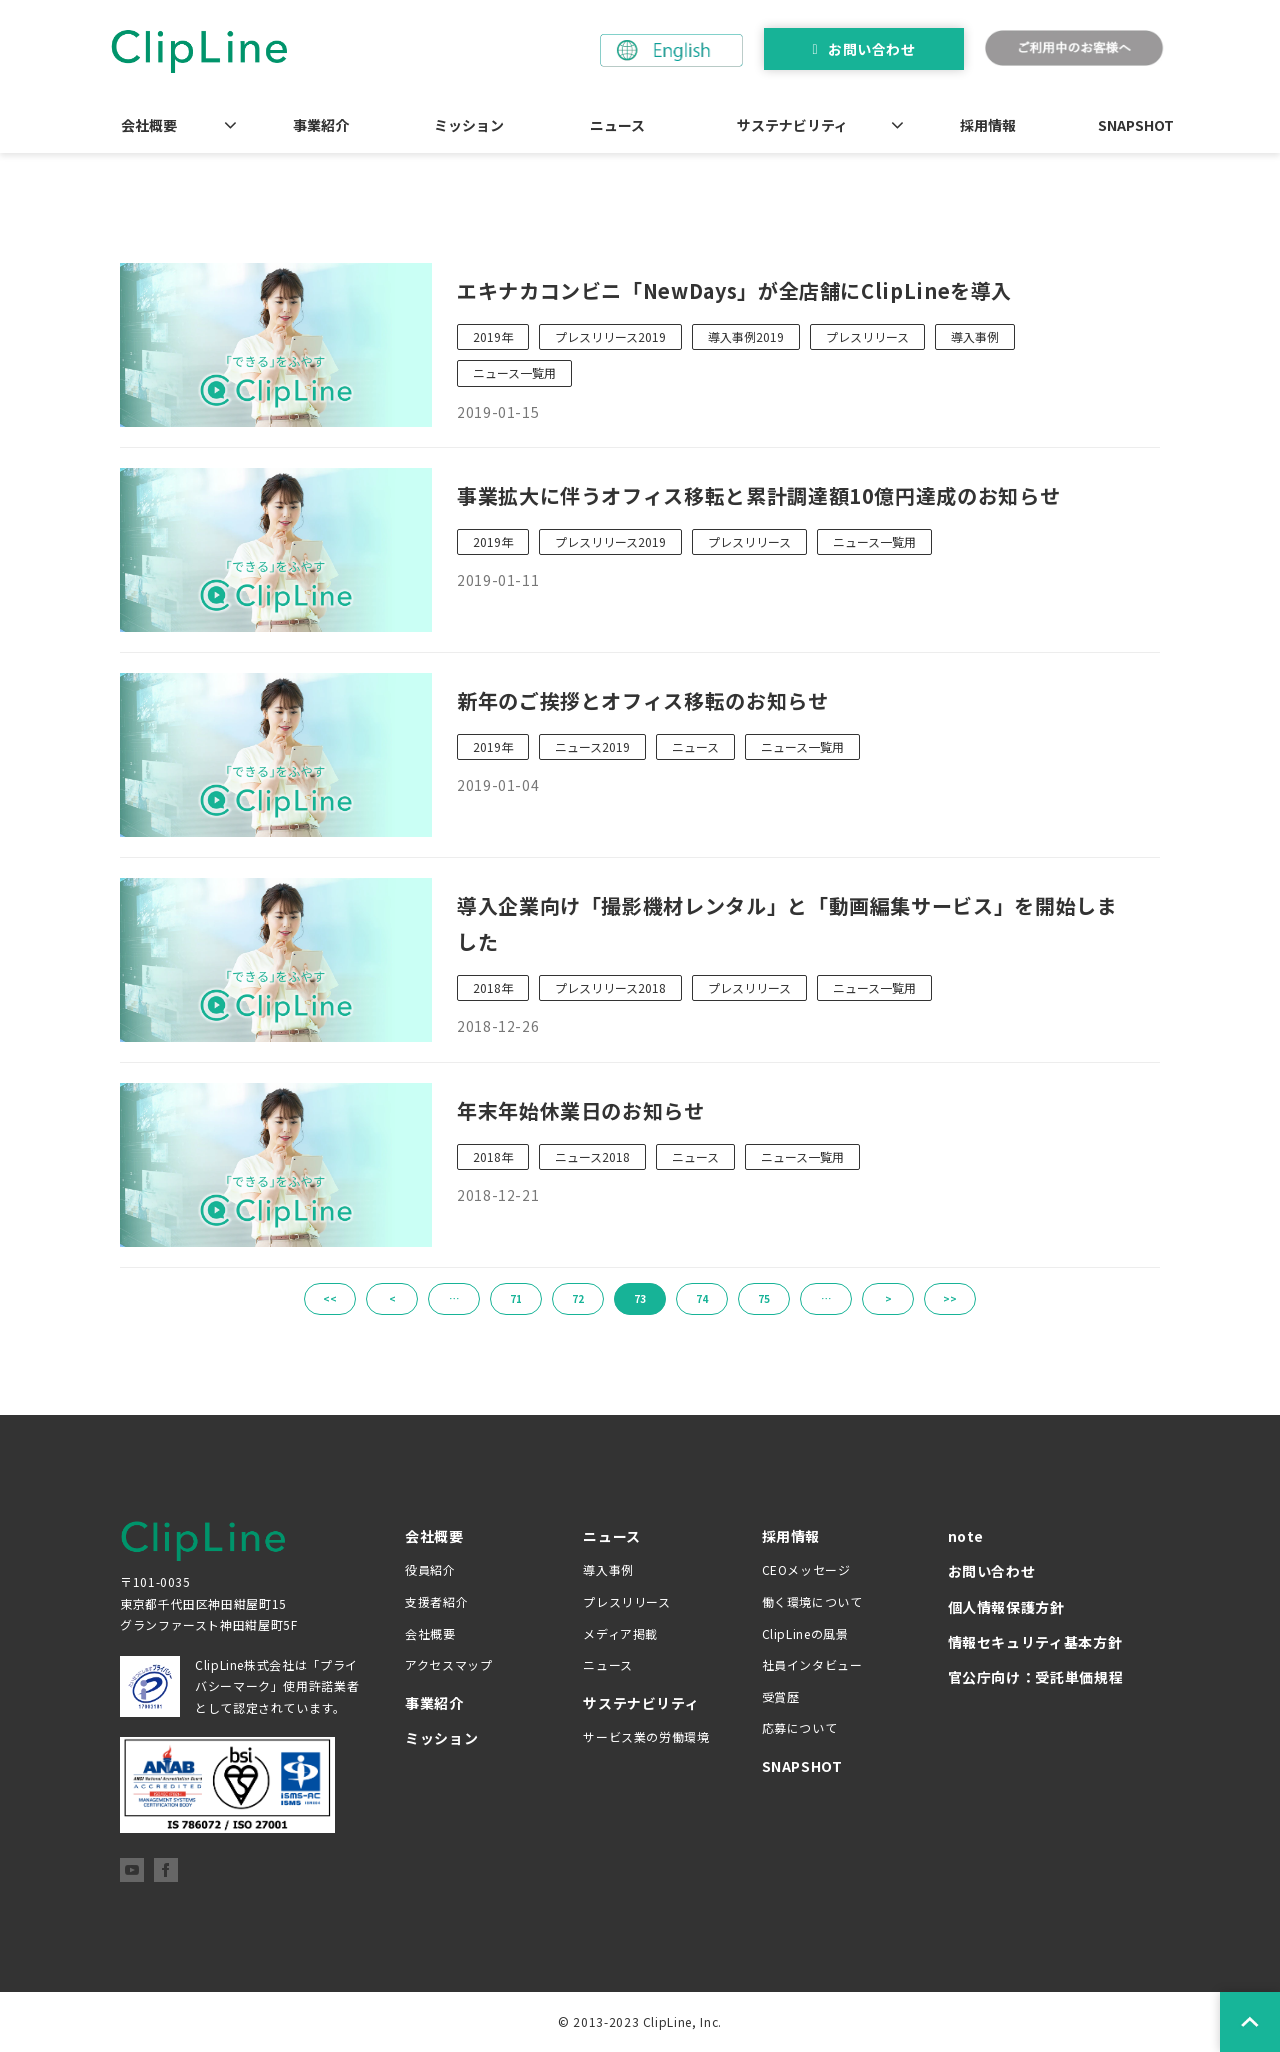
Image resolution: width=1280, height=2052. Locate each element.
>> (950, 1298)
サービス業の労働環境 (646, 1736)
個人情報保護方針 (1006, 1607)
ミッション (469, 125)
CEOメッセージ (806, 1569)
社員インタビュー (812, 1664)
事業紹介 (321, 125)
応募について (800, 1727)
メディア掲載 (620, 1633)
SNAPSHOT (1136, 125)
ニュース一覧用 (514, 372)
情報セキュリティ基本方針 (1035, 1642)
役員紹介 (430, 1569)
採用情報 (988, 125)
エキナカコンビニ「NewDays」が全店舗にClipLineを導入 (734, 290)
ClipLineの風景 (805, 1633)
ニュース (617, 125)
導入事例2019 (746, 336)
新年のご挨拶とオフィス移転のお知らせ (643, 700)
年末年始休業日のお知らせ (581, 1110)
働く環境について (812, 1601)
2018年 (493, 987)
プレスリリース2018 (610, 987)
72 (578, 1298)
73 (640, 1298)
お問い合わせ (871, 49)
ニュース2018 (592, 1156)
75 (764, 1298)
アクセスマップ (448, 1664)
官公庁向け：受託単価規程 (1036, 1677)
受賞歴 (781, 1696)
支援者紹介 (436, 1601)
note (966, 1536)
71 (516, 1298)
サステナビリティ (792, 125)
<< (330, 1298)
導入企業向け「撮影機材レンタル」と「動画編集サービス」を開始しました (787, 923)
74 (702, 1298)
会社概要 (149, 125)
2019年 (493, 336)
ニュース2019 (592, 746)
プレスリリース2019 (610, 336)
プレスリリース (867, 336)
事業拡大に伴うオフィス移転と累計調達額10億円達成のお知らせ (758, 495)
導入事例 (975, 336)
